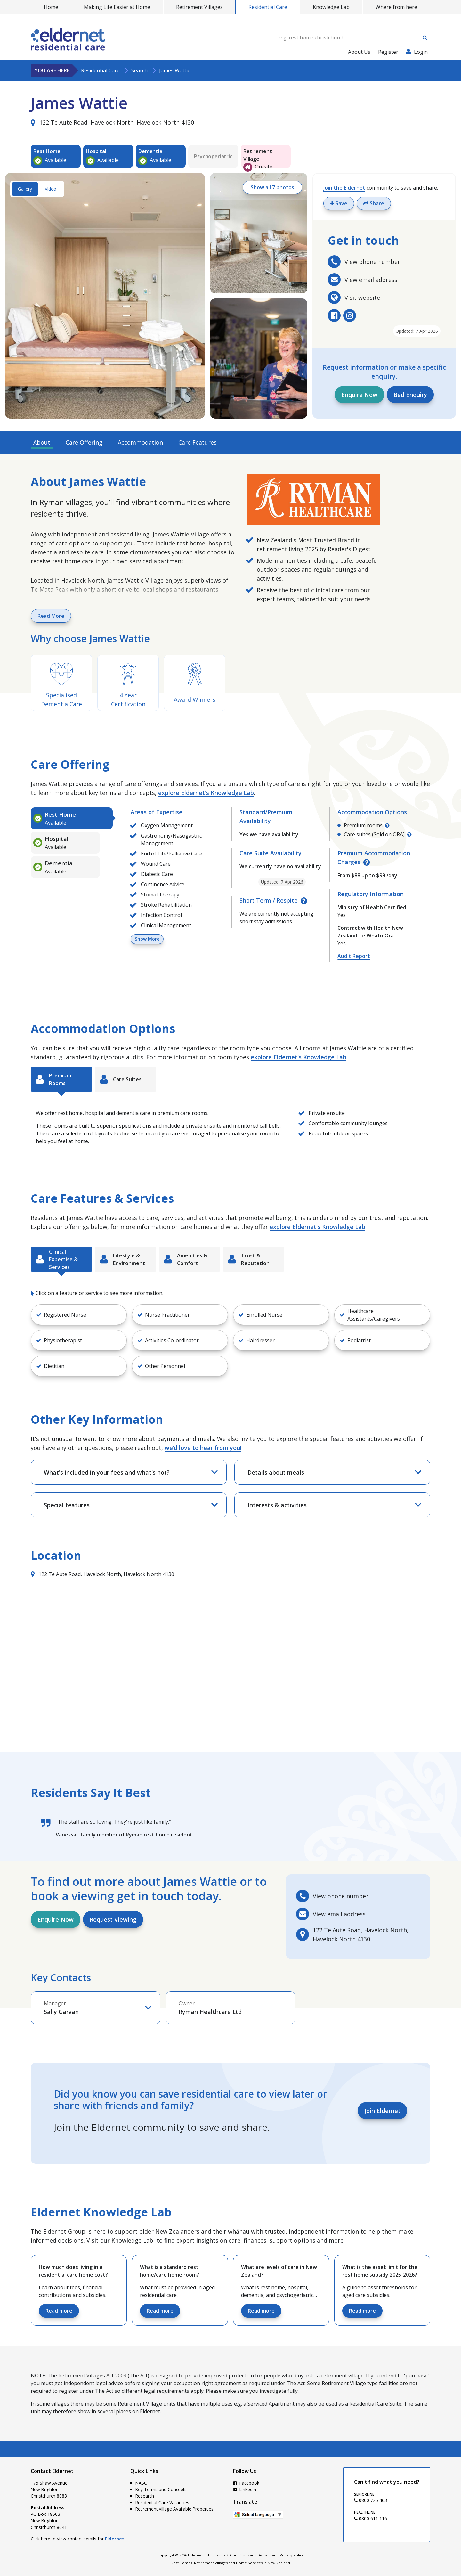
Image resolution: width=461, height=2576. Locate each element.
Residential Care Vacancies (162, 2502)
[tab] (72, 818)
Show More (147, 939)
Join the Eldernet (344, 187)
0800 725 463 (370, 2500)
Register (388, 51)
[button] (79, 1314)
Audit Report (353, 956)
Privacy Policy (292, 2555)
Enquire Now (359, 394)
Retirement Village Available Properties (174, 2509)
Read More (50, 615)
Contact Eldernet (52, 2470)
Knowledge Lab (331, 7)
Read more (58, 2310)
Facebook (246, 2483)
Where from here (396, 7)
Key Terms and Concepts (161, 2489)
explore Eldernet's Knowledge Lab (206, 793)
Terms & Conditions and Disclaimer (245, 2555)
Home (51, 7)
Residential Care (267, 7)
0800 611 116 (370, 2518)
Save (338, 203)
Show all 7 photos (272, 187)
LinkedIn (244, 2489)
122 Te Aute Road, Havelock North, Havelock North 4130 (112, 122)
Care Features (197, 442)
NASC (141, 2483)
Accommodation (140, 442)
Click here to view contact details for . (78, 2539)
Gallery (25, 189)
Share (373, 203)
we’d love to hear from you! (203, 1448)
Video (50, 189)
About (41, 442)
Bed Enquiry (410, 394)
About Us (359, 51)
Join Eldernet (382, 2110)
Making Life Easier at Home (117, 7)
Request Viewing (113, 1919)
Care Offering (84, 442)
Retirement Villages (199, 7)
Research (144, 2496)
